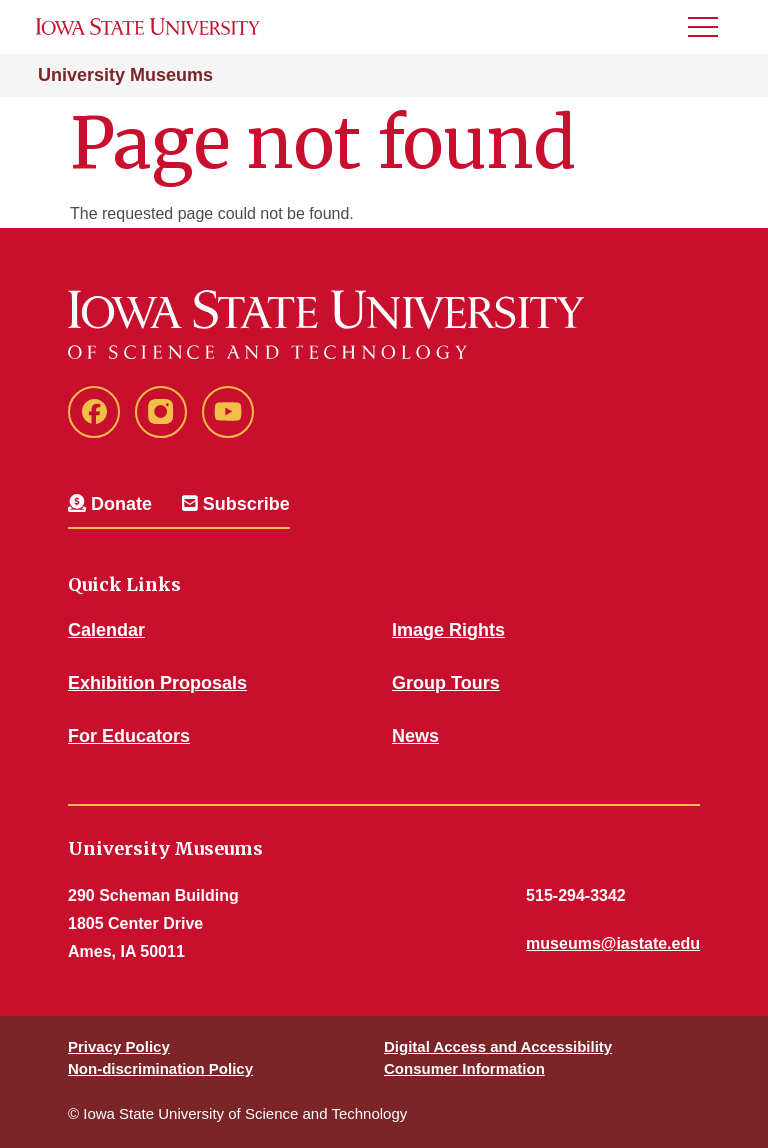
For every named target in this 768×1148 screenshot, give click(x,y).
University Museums (125, 75)
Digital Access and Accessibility (498, 1046)
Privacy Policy (119, 1046)
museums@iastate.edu (613, 943)
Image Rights (448, 630)
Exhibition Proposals (157, 683)
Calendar (106, 630)
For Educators (129, 736)
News (415, 736)
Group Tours (446, 683)
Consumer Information (464, 1068)
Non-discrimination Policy (160, 1068)
